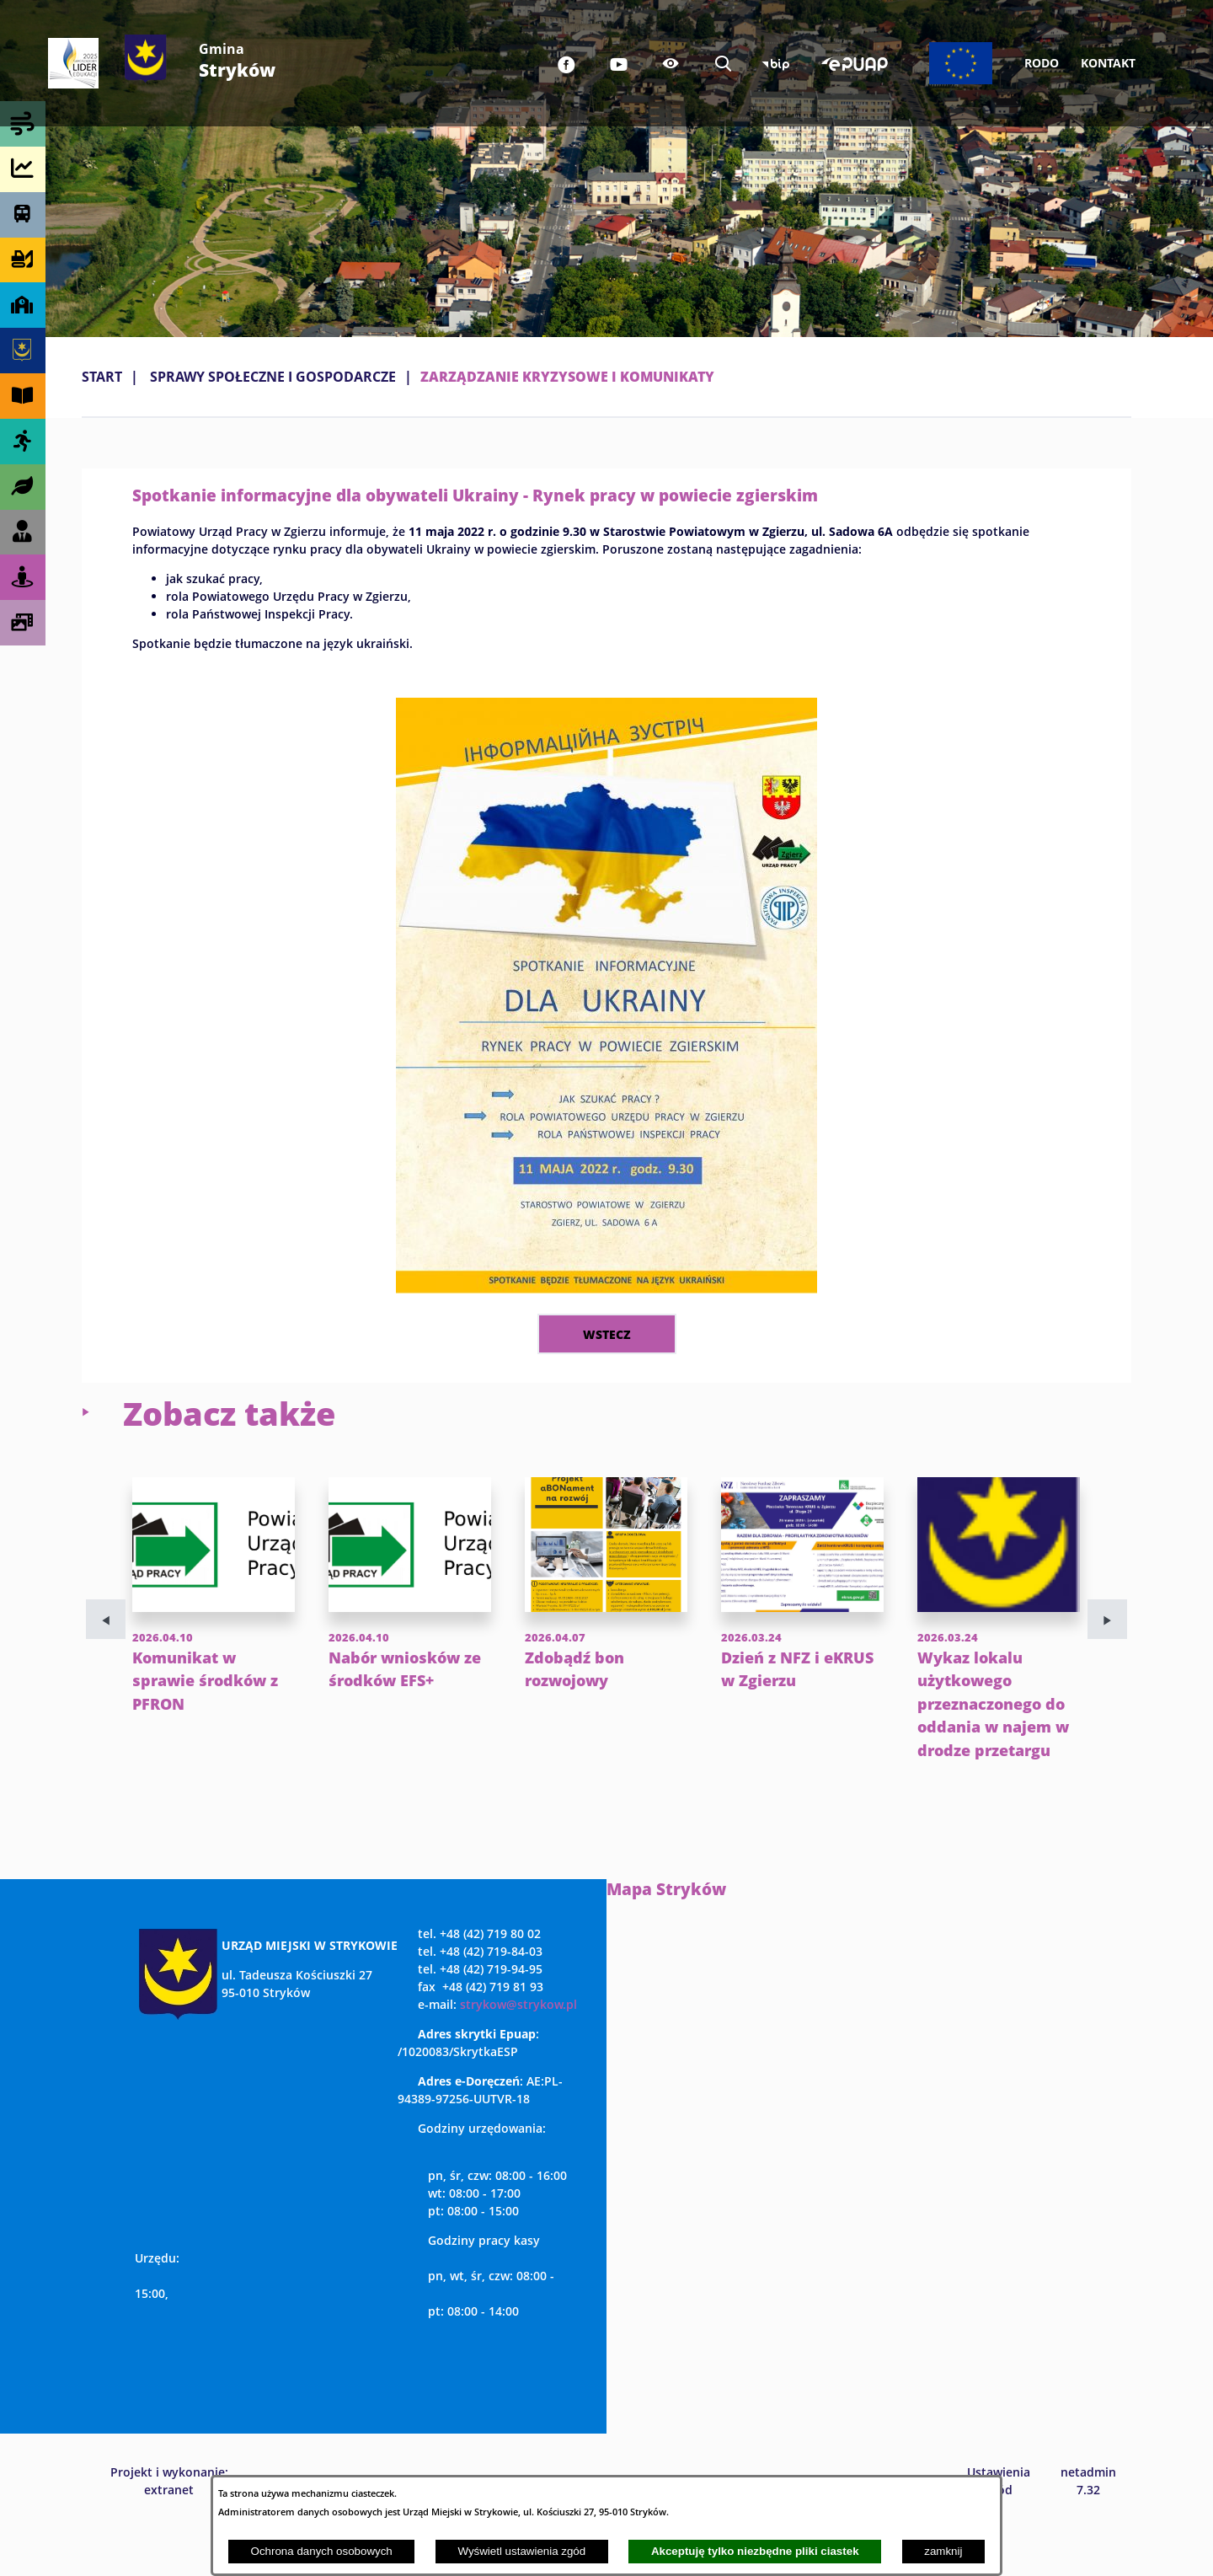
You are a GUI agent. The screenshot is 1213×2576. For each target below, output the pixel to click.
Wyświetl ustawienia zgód (521, 2551)
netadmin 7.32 (1088, 2527)
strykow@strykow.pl (518, 2051)
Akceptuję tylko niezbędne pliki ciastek (755, 2551)
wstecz (607, 1333)
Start (102, 376)
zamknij (943, 2551)
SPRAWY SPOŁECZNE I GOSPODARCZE (273, 376)
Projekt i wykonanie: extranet (169, 2527)
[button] (606, 1288)
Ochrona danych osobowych (322, 2551)
